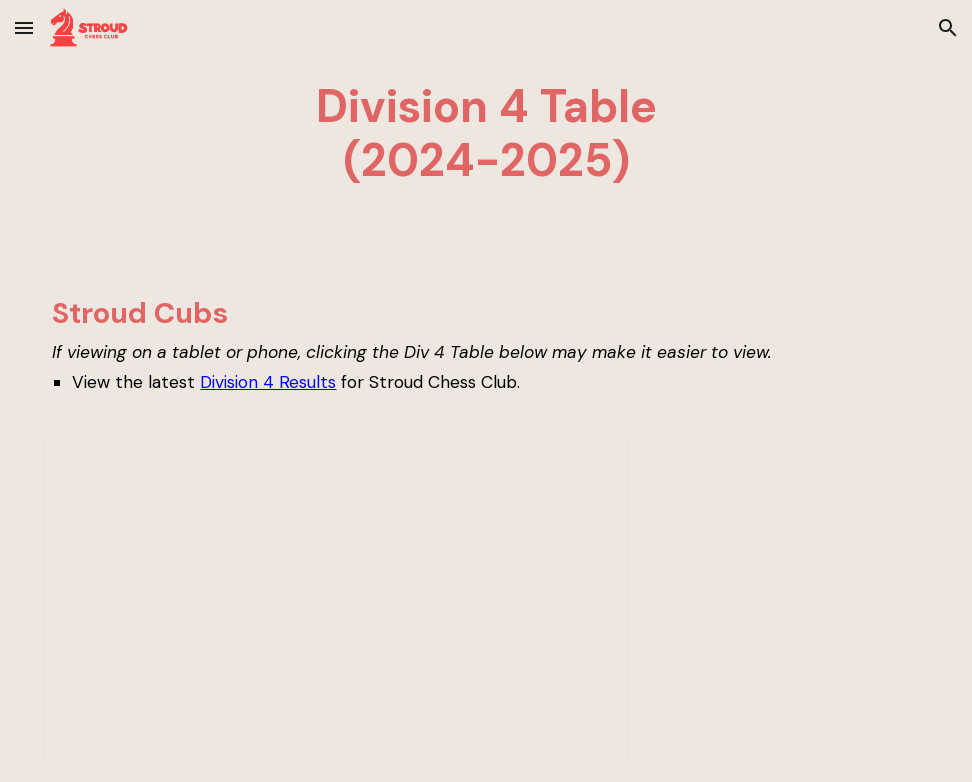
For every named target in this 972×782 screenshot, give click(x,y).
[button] (24, 27)
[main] (485, 134)
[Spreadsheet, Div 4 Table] (335, 600)
